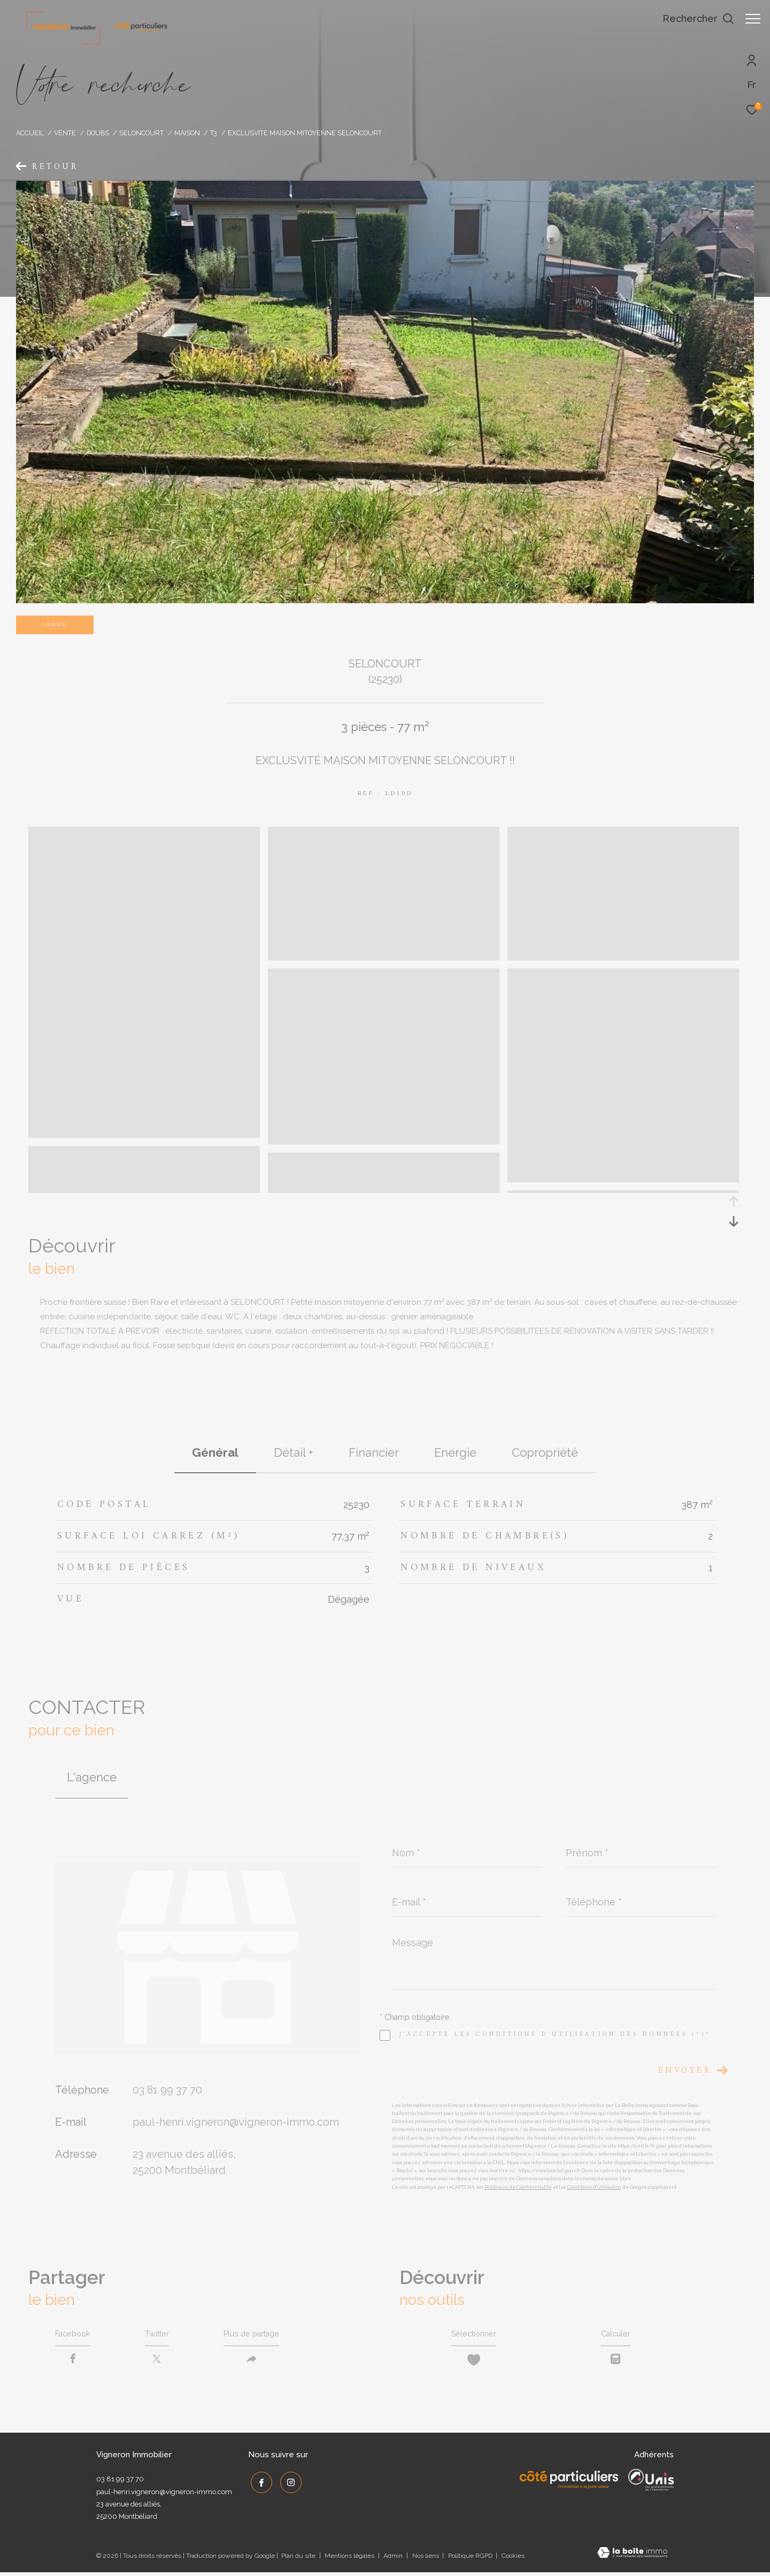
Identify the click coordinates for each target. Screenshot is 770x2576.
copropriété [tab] (545, 1452)
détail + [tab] (293, 1452)
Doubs (98, 133)
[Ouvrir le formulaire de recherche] (693, 19)
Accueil (30, 133)
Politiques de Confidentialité (518, 2187)
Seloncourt (141, 133)
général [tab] (215, 1452)
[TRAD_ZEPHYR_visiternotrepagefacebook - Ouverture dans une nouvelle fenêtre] (259, 2484)
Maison (187, 133)
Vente (65, 133)
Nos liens (426, 2559)
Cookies (513, 2559)
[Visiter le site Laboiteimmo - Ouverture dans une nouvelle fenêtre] (632, 2557)
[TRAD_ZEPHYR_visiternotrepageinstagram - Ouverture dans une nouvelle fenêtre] (288, 2484)
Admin (393, 2559)
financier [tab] (374, 1452)
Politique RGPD (470, 2559)
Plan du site (299, 2559)
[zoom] (144, 1133)
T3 (213, 133)
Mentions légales (350, 2559)
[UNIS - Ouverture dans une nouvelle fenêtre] (651, 2483)
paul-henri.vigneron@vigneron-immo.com (236, 2122)
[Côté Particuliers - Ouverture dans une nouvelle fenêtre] (569, 2483)
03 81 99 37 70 (167, 2089)
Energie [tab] (455, 1452)
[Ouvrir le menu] (753, 18)
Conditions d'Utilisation (594, 2187)
